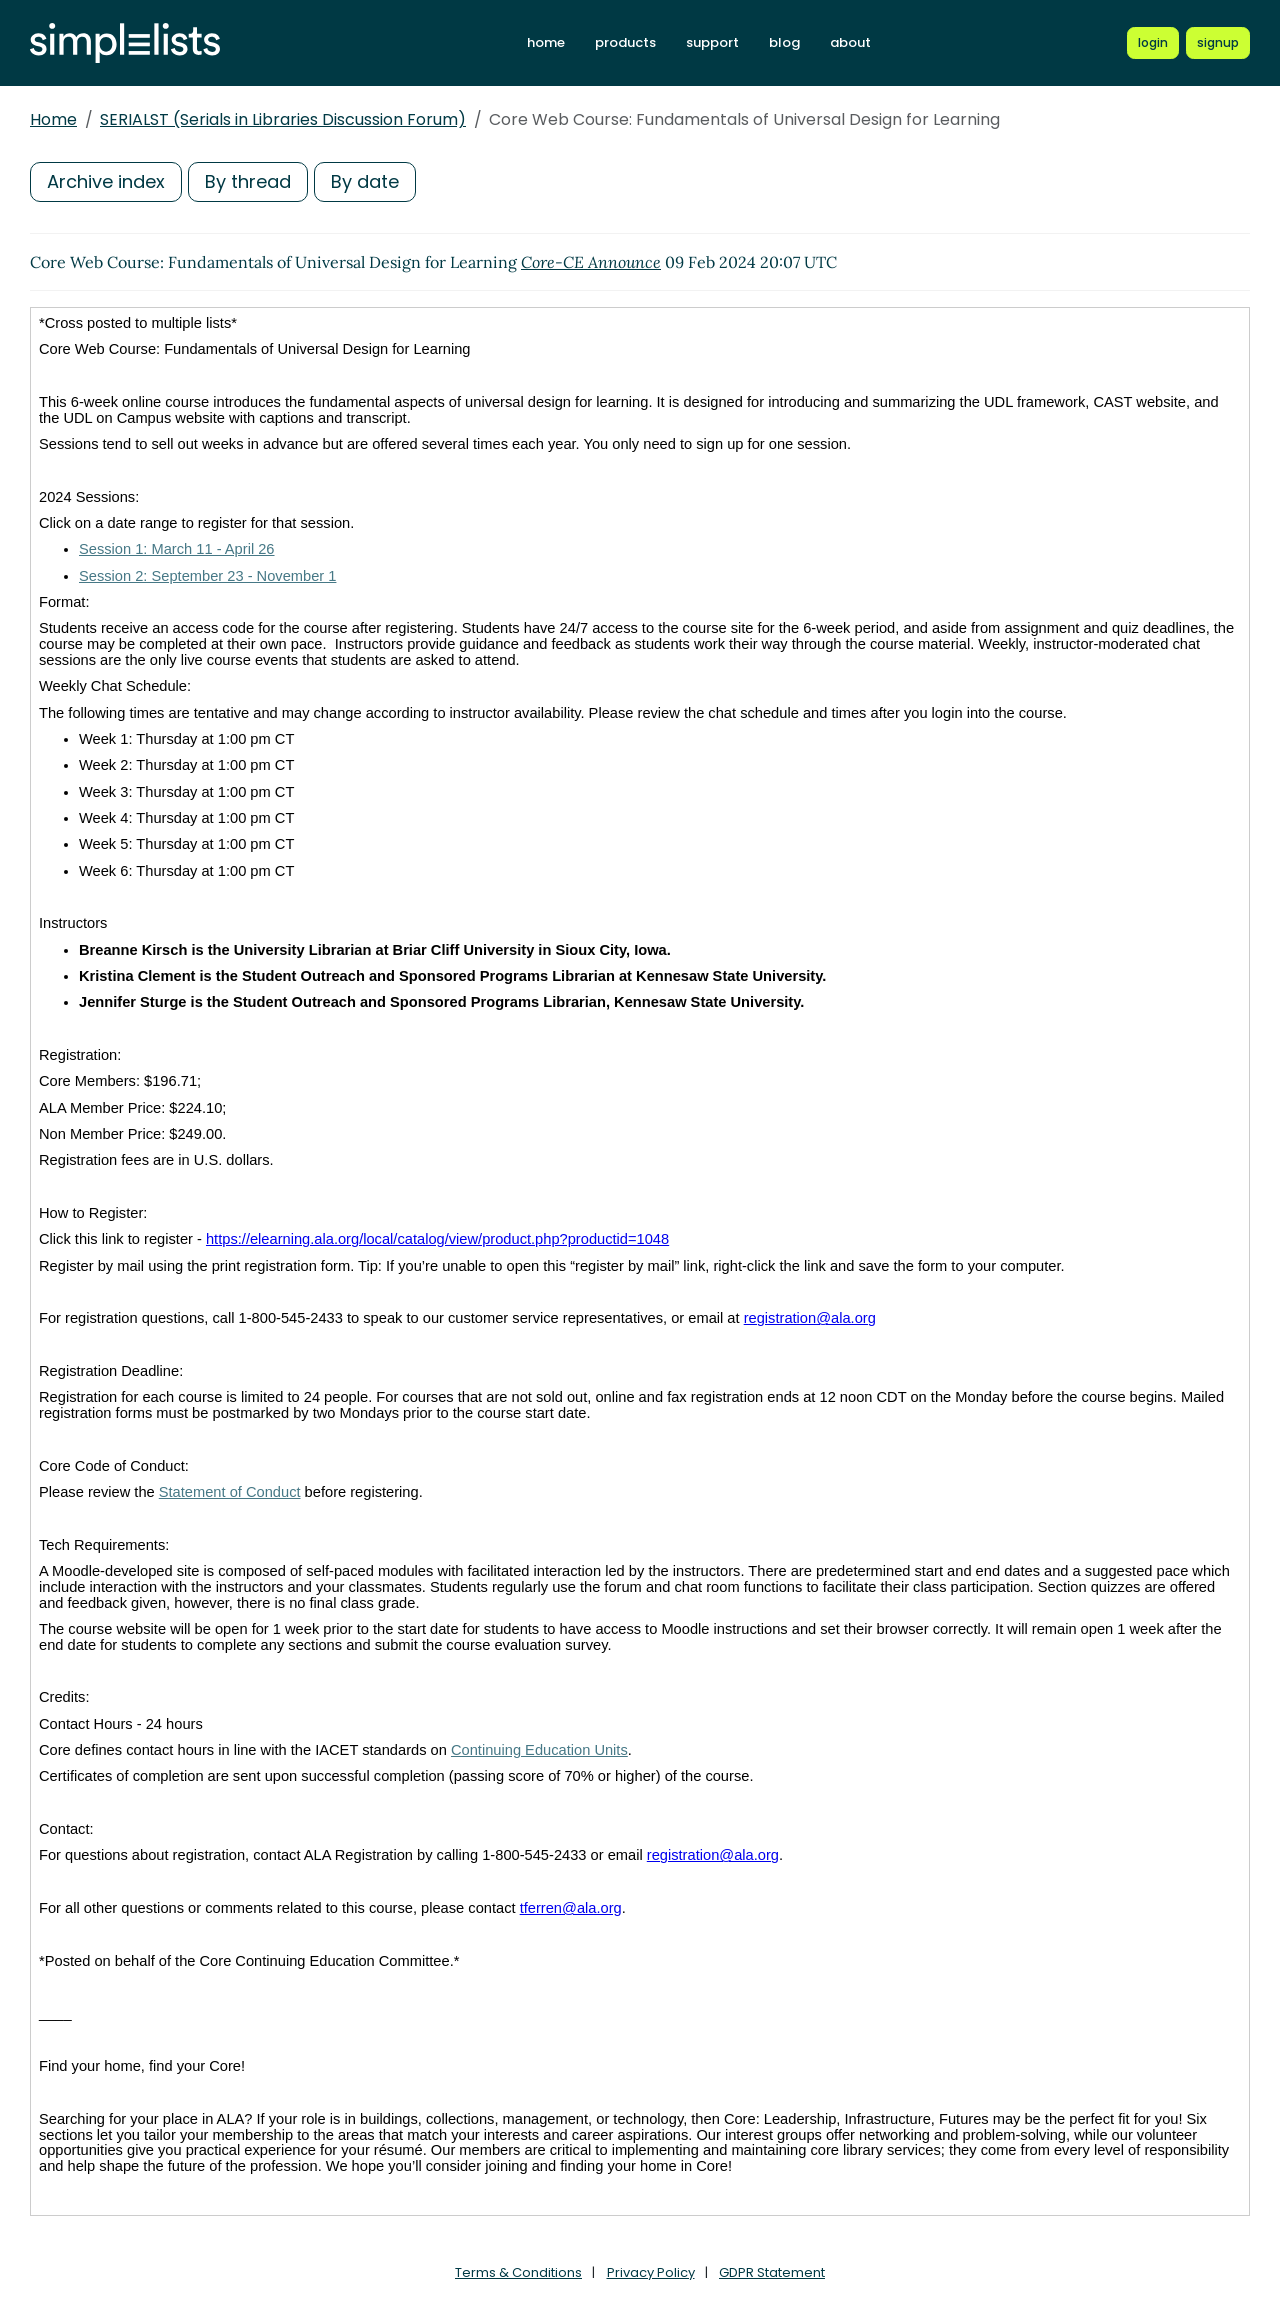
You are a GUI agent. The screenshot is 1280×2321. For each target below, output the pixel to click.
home (546, 42)
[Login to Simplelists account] (1153, 43)
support (712, 42)
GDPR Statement (772, 2272)
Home (53, 119)
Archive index (106, 181)
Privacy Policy (651, 2272)
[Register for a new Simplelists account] (1218, 43)
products (625, 42)
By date (365, 181)
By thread (248, 181)
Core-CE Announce (591, 262)
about (850, 42)
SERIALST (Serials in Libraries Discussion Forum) (283, 119)
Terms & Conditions (518, 2272)
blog (784, 42)
